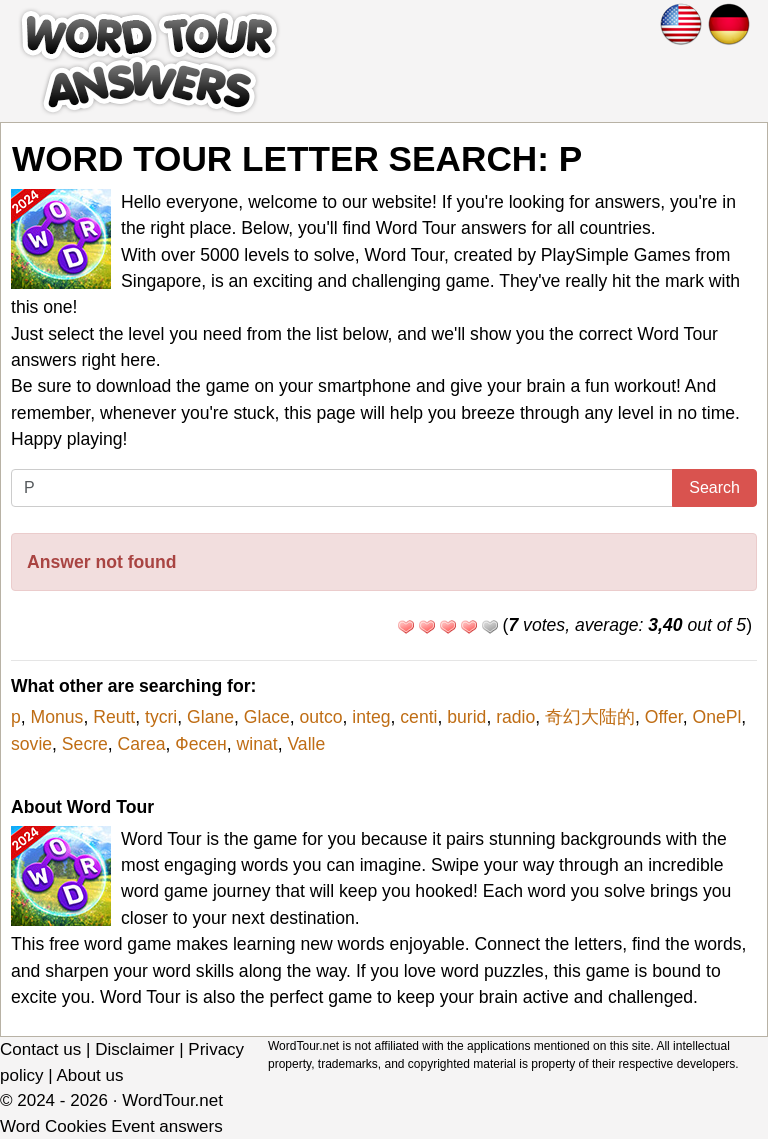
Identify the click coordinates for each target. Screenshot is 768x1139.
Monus (57, 717)
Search (714, 487)
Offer (664, 717)
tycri (161, 717)
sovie (31, 744)
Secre (85, 744)
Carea (142, 744)
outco (321, 717)
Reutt (114, 717)
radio (515, 717)
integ (371, 717)
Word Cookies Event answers (111, 1126)
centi (418, 717)
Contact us (40, 1049)
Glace (267, 717)
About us (89, 1075)
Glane (210, 717)
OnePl (716, 717)
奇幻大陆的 (590, 717)
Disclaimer (134, 1049)
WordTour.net (172, 1100)
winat (257, 744)
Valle (306, 744)
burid (466, 717)
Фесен (200, 744)
